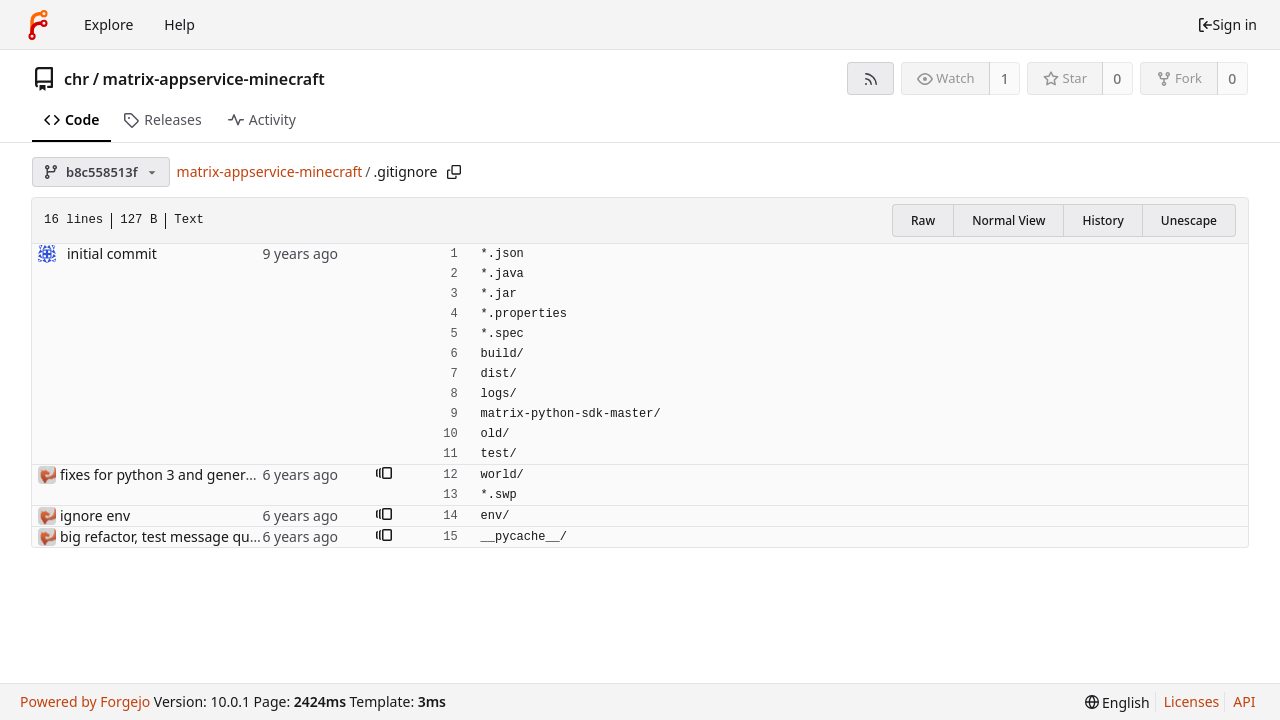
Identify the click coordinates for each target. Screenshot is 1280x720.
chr (76, 79)
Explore (108, 24)
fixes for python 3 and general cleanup (186, 474)
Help (179, 24)
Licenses (1192, 701)
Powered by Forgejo (85, 701)
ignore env (95, 515)
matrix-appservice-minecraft (214, 79)
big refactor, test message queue (167, 536)
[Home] (38, 25)
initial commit (112, 253)
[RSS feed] (870, 78)
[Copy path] (454, 172)
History (1102, 220)
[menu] (1117, 702)
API (1244, 701)
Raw (923, 220)
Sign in (1227, 24)
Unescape (1189, 220)
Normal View (1008, 220)
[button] (384, 475)
